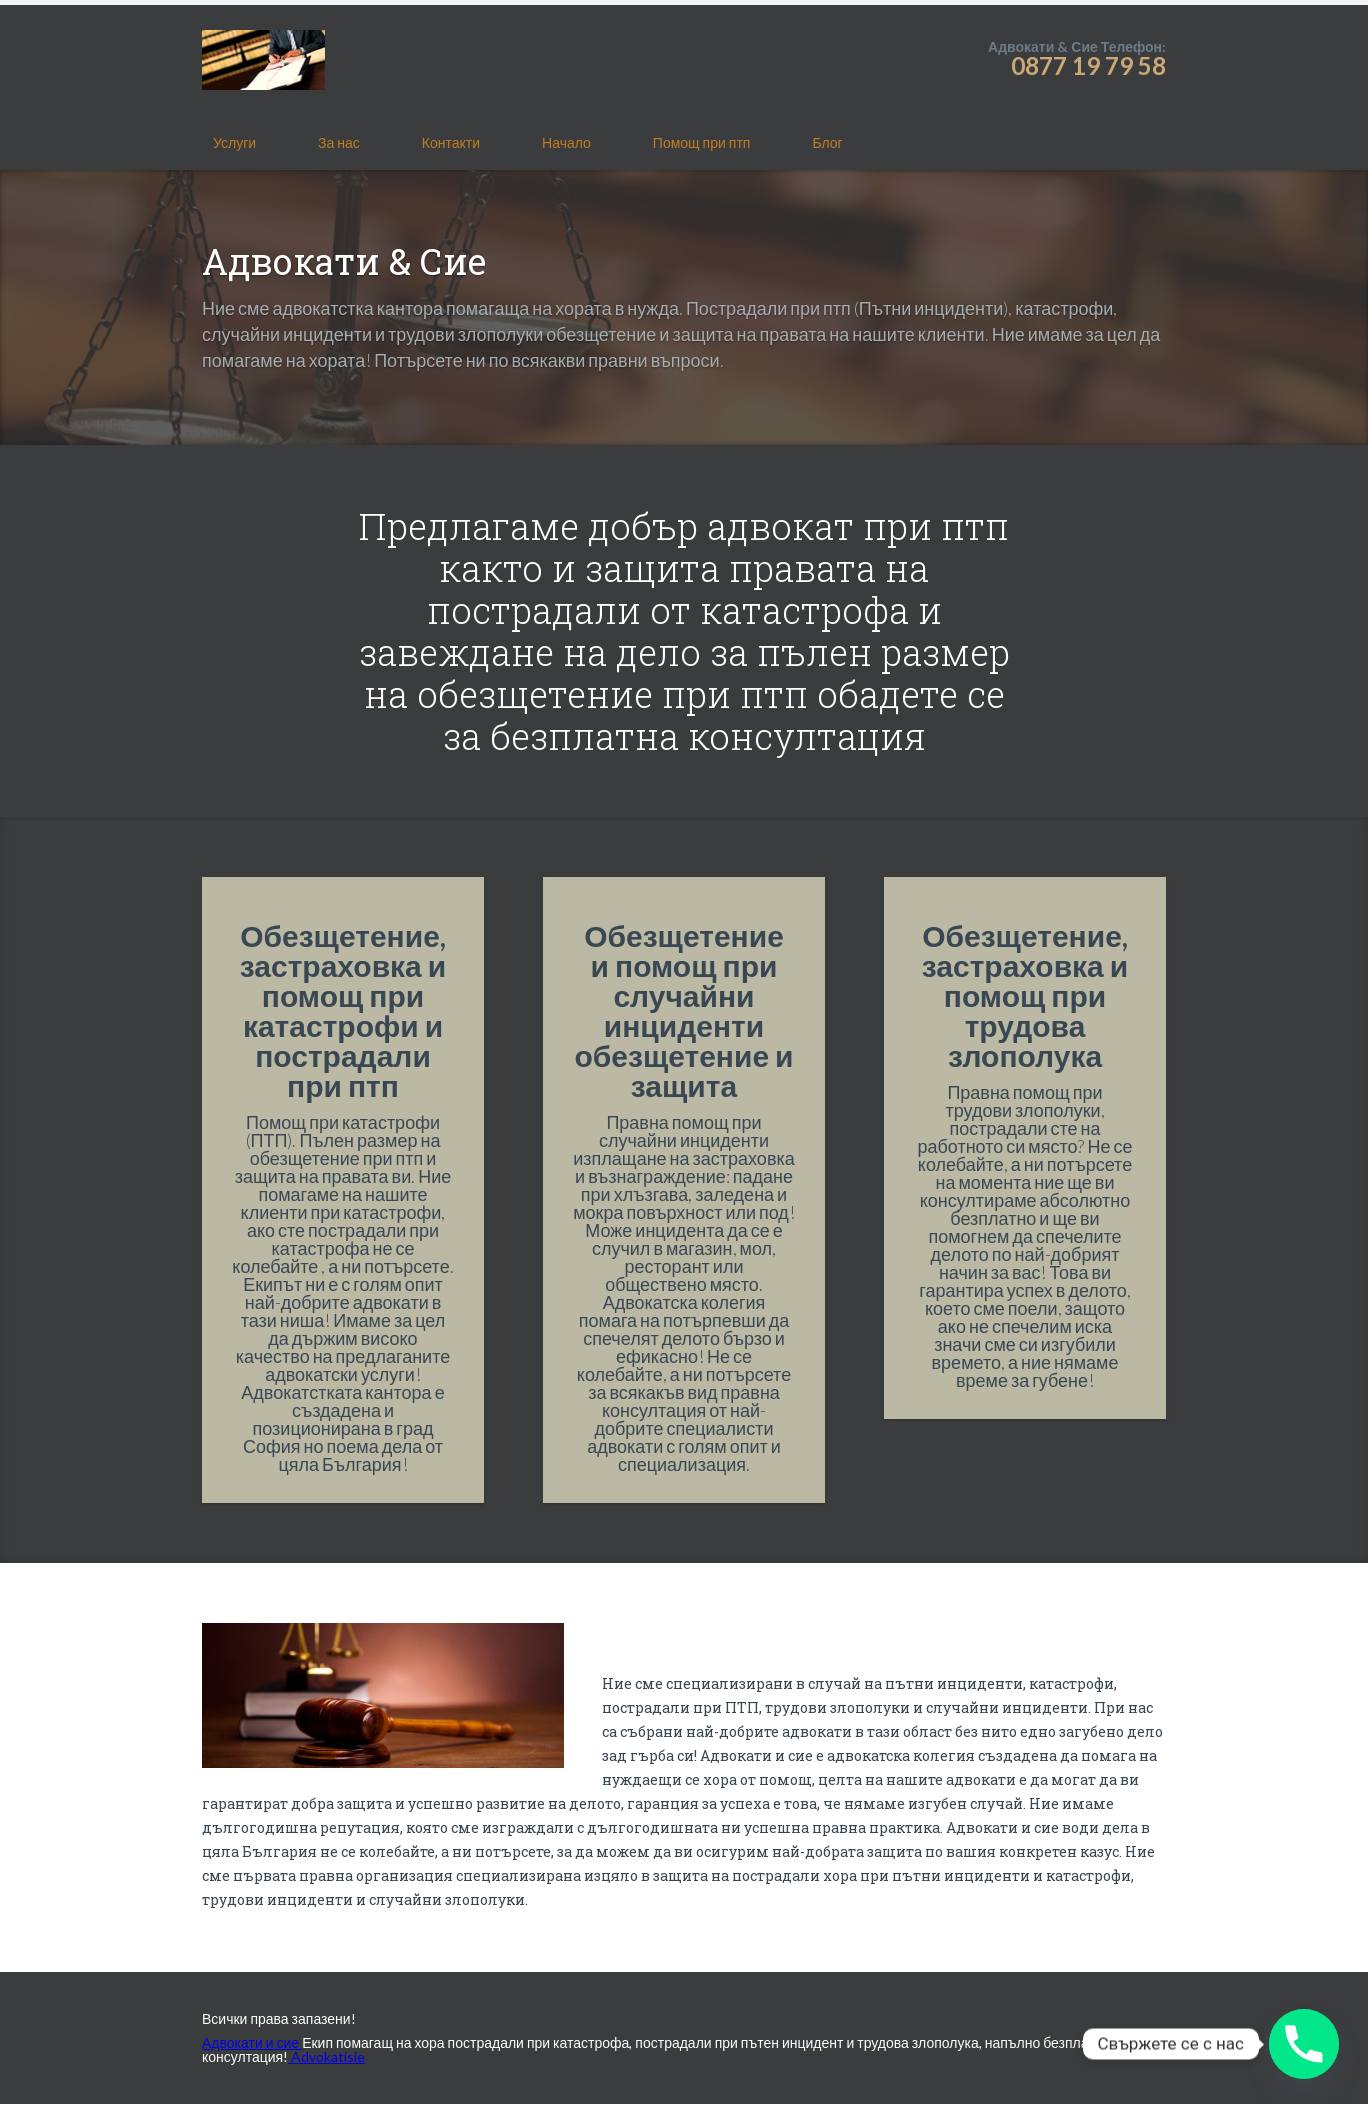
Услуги (234, 142)
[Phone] (1304, 2044)
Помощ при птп (702, 142)
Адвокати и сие (252, 2042)
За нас (339, 142)
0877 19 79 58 (1088, 65)
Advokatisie (326, 2056)
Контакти (451, 142)
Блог (827, 142)
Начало (566, 142)
